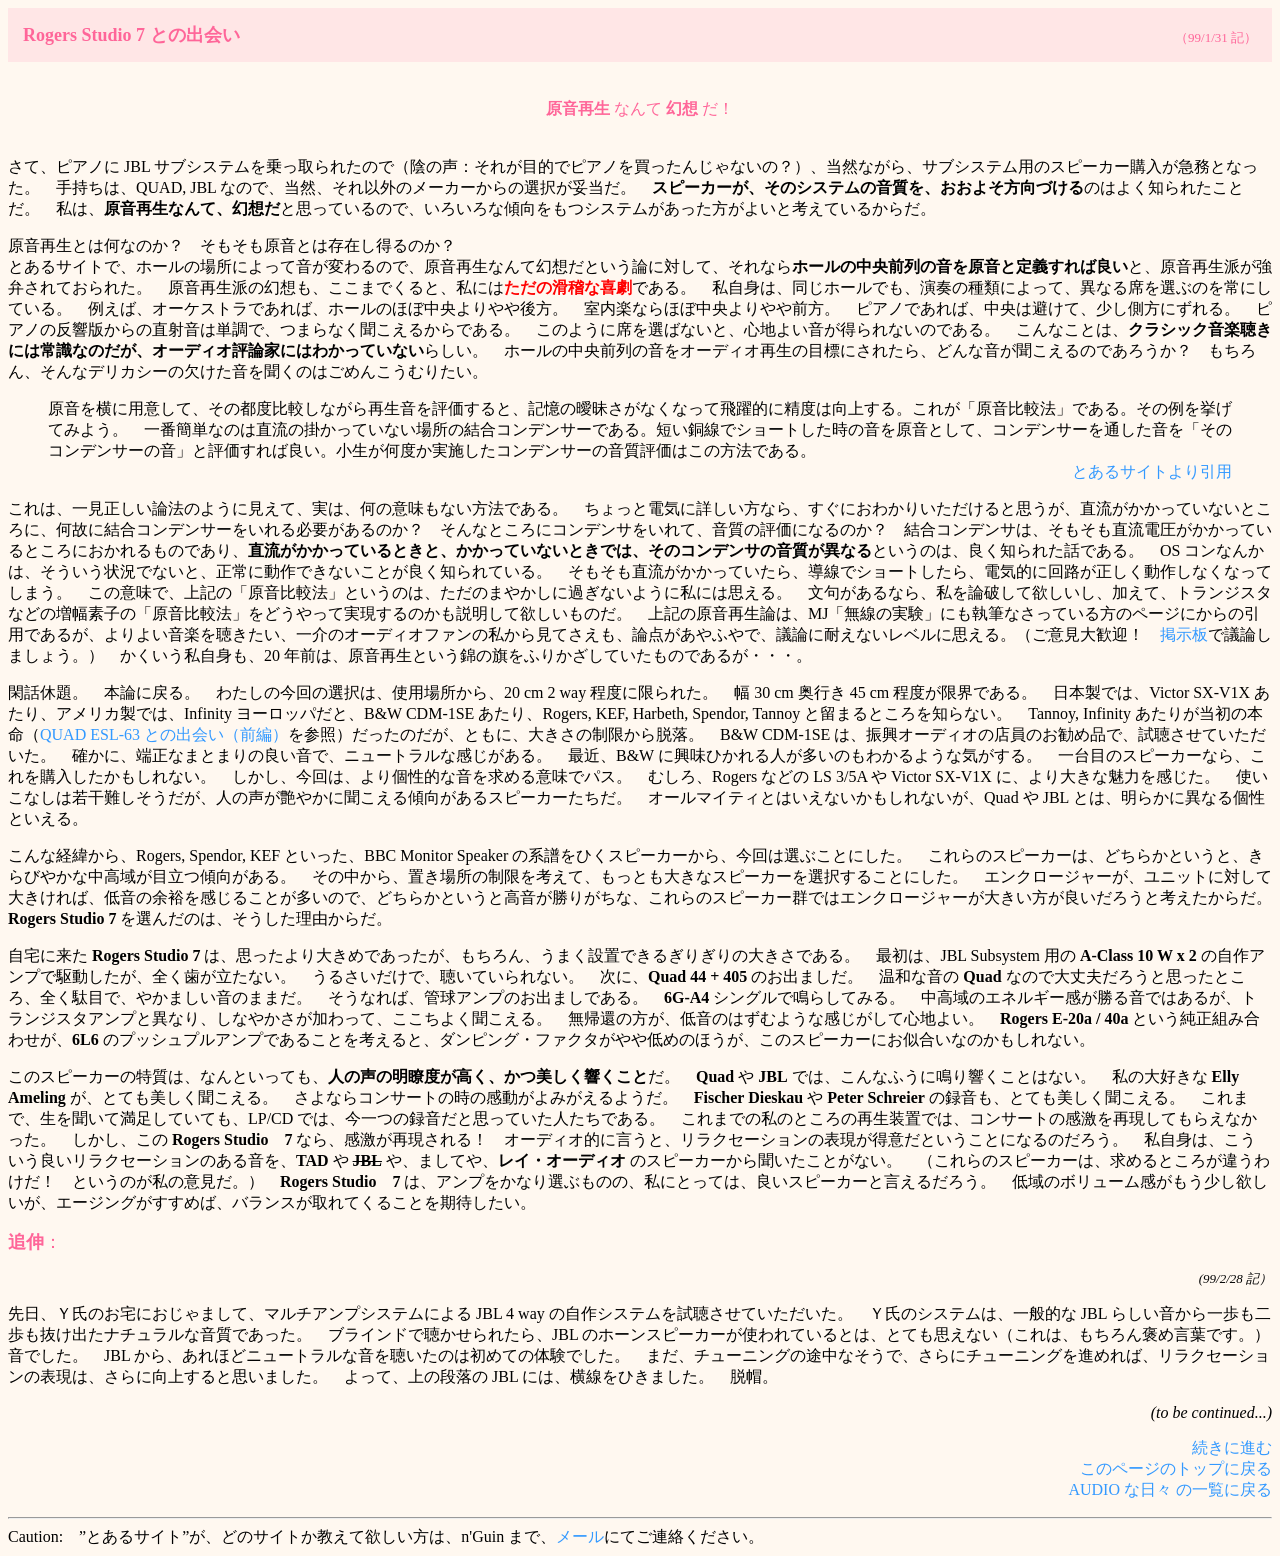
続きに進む (1232, 1447)
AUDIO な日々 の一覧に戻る (1170, 1489)
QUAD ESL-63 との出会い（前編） (164, 734)
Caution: (35, 1536)
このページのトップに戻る (1176, 1468)
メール (580, 1536)
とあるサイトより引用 (1152, 471)
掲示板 (1184, 634)
